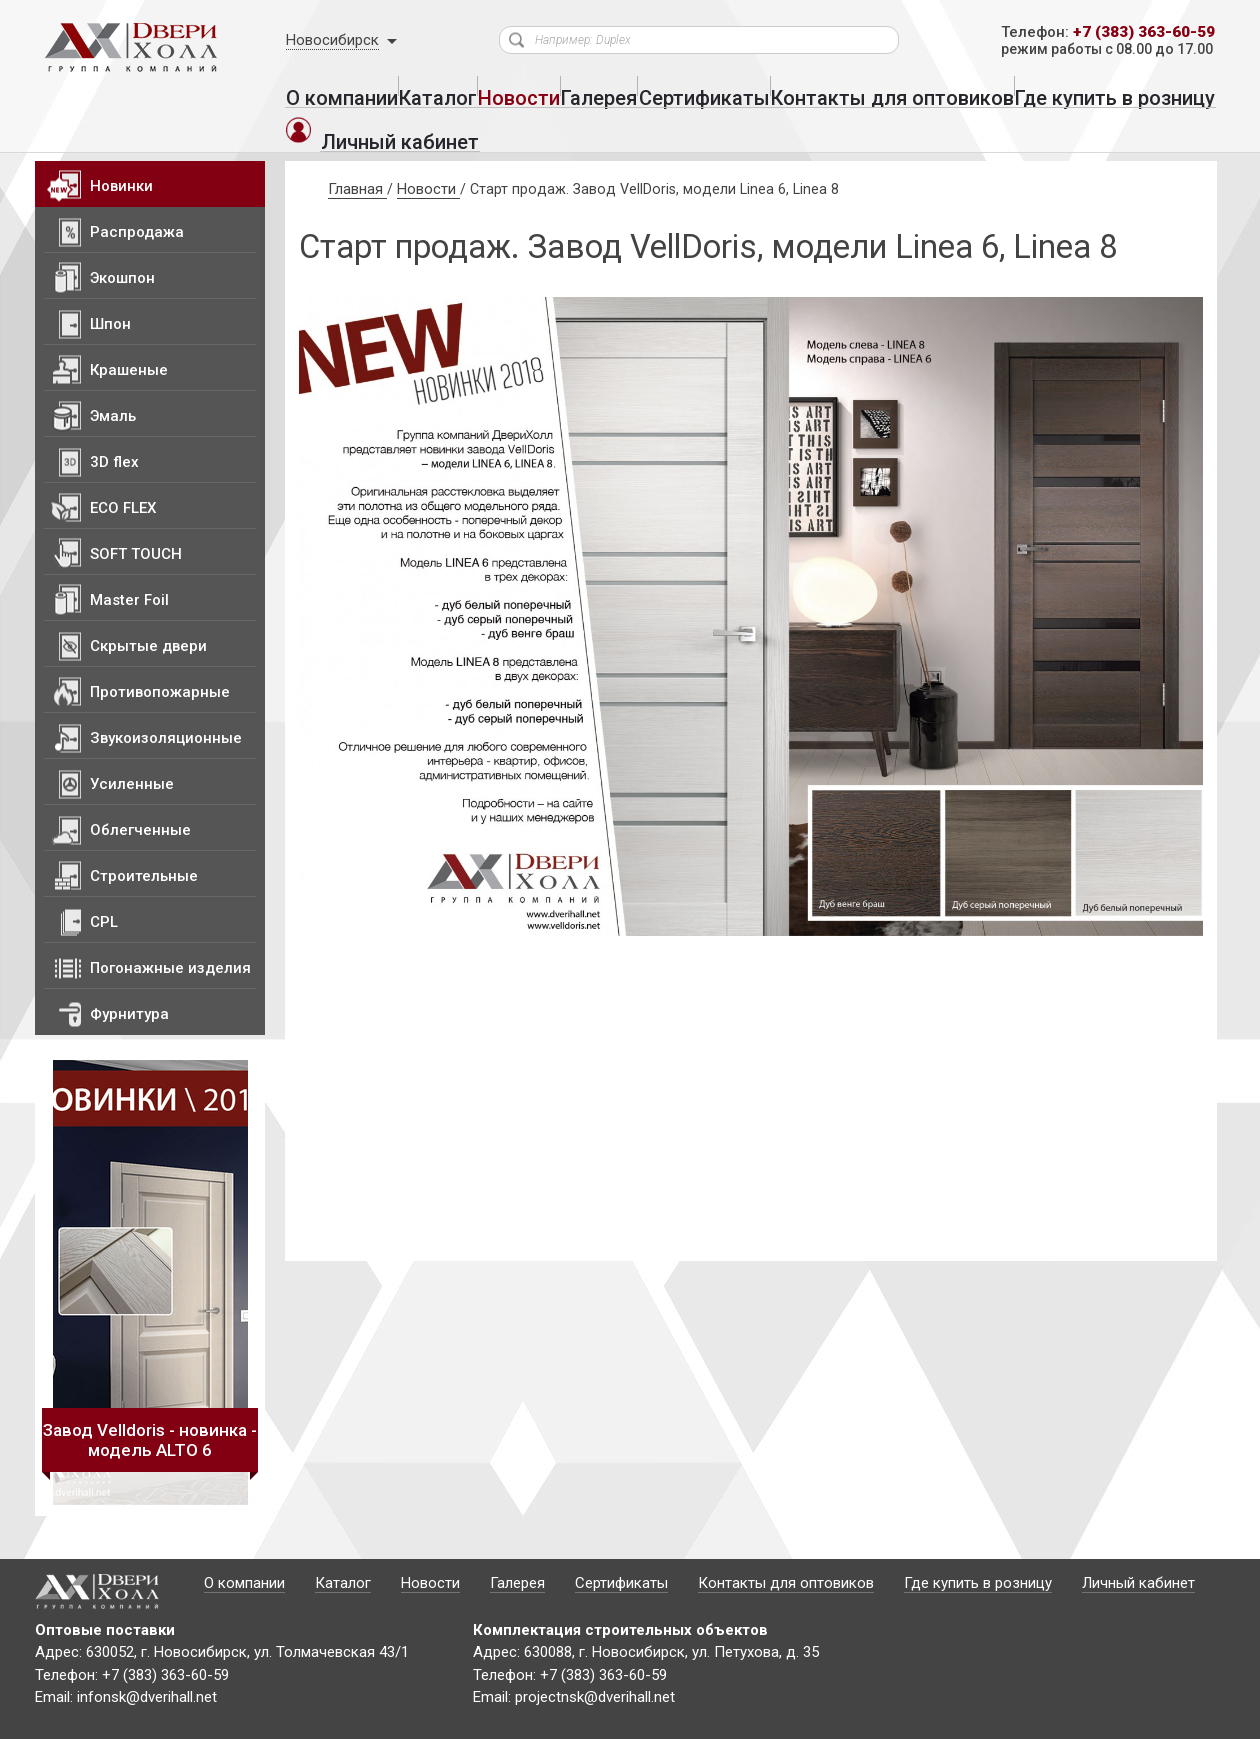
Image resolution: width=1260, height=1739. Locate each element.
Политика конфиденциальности (259, 1720)
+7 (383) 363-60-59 (1136, 33)
